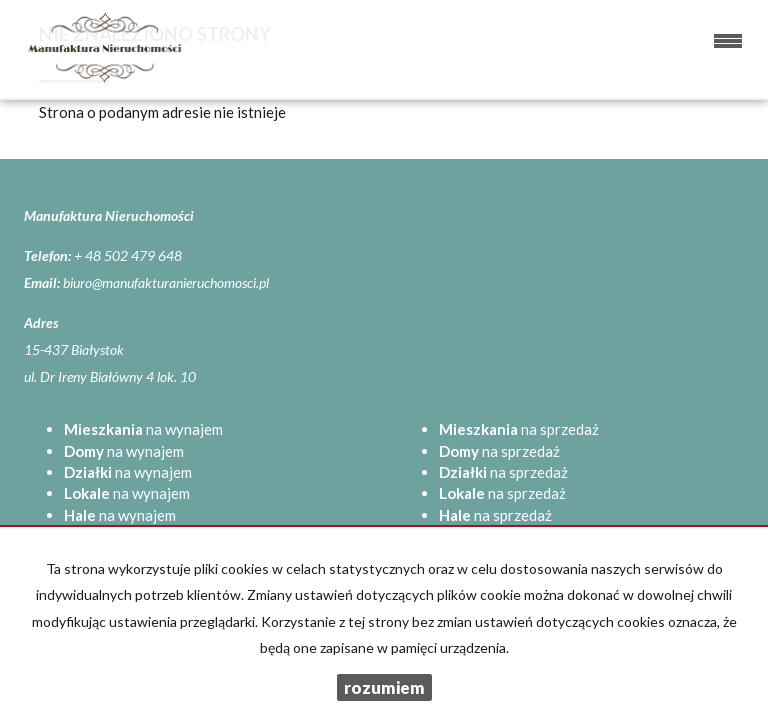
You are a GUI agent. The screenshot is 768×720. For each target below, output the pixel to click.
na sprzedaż (519, 429)
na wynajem (143, 429)
